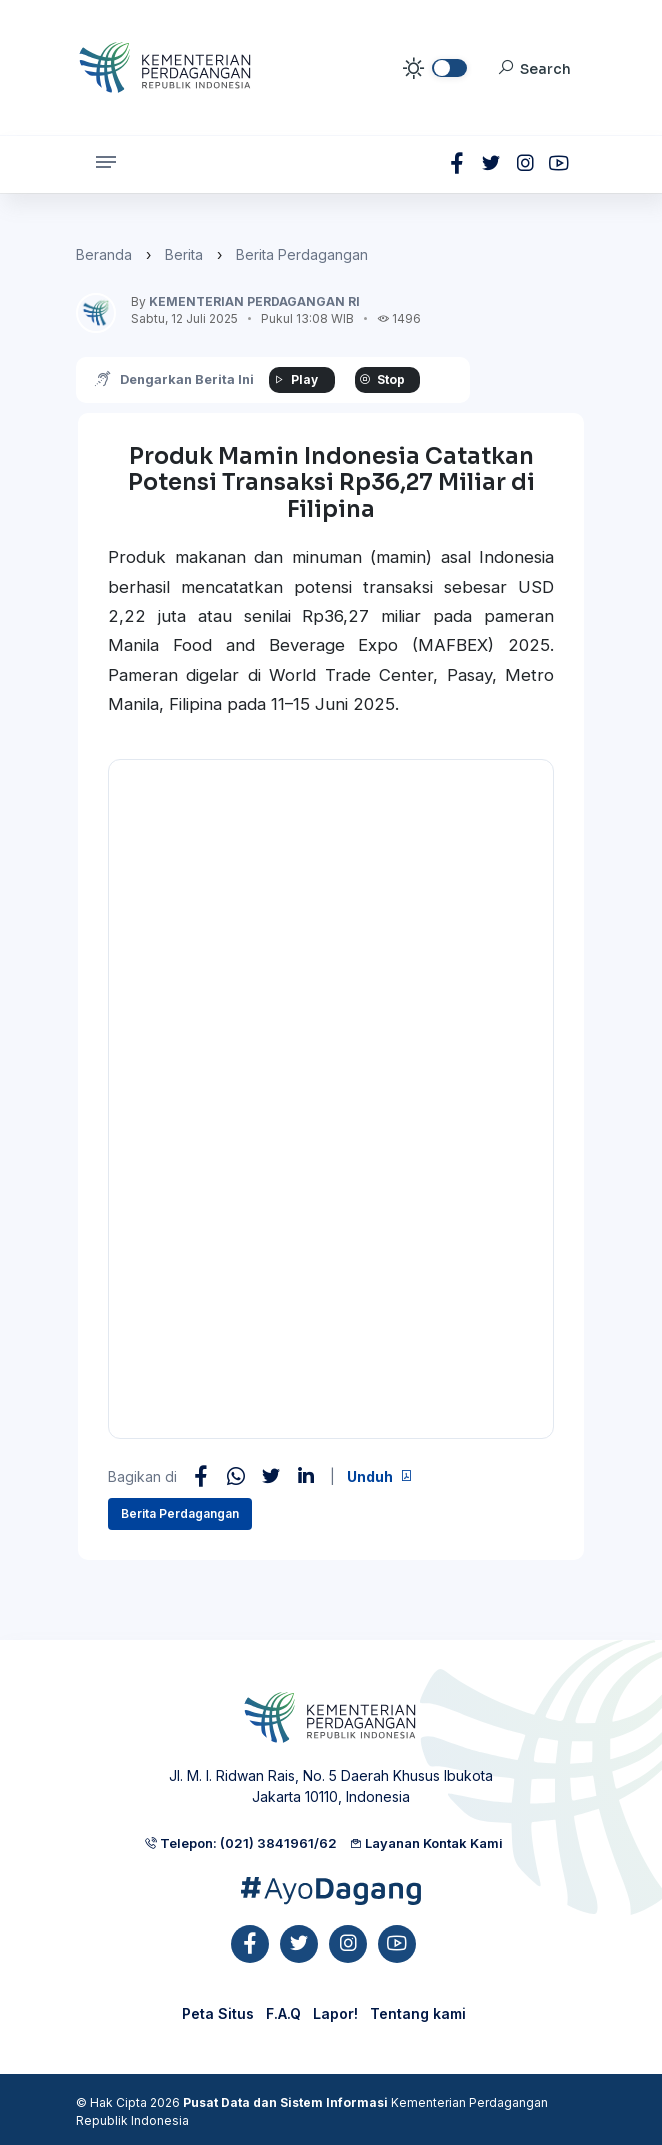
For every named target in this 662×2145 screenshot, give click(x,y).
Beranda (104, 254)
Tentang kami (418, 2013)
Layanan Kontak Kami (426, 1843)
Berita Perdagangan (302, 254)
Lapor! (335, 2013)
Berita (184, 254)
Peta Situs (218, 2013)
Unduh (380, 1476)
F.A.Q (283, 2013)
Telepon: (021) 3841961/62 (240, 1843)
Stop (384, 379)
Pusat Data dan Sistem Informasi (285, 2102)
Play (295, 379)
